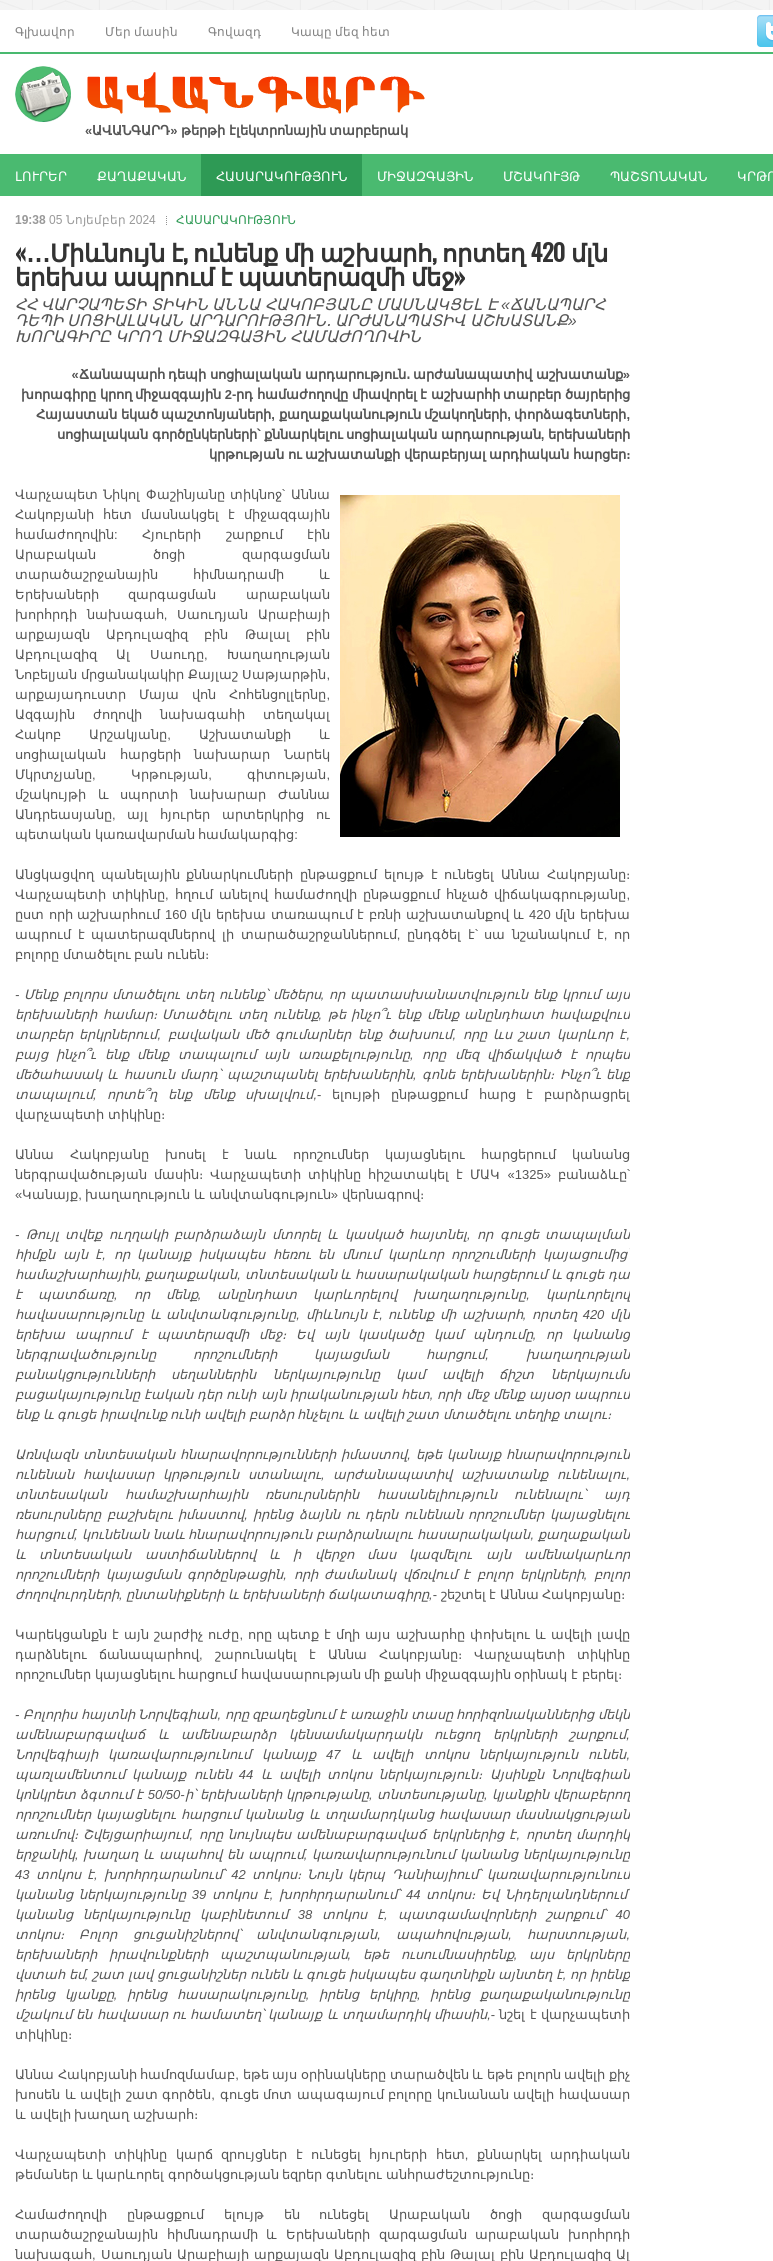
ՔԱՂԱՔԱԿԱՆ (141, 175)
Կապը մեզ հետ (340, 30)
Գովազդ (234, 30)
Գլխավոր (45, 30)
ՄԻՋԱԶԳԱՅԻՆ (425, 175)
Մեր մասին (141, 30)
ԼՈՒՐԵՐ (41, 175)
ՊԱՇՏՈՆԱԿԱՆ (658, 175)
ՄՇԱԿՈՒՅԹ (541, 175)
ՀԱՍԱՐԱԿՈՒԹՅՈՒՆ (281, 175)
